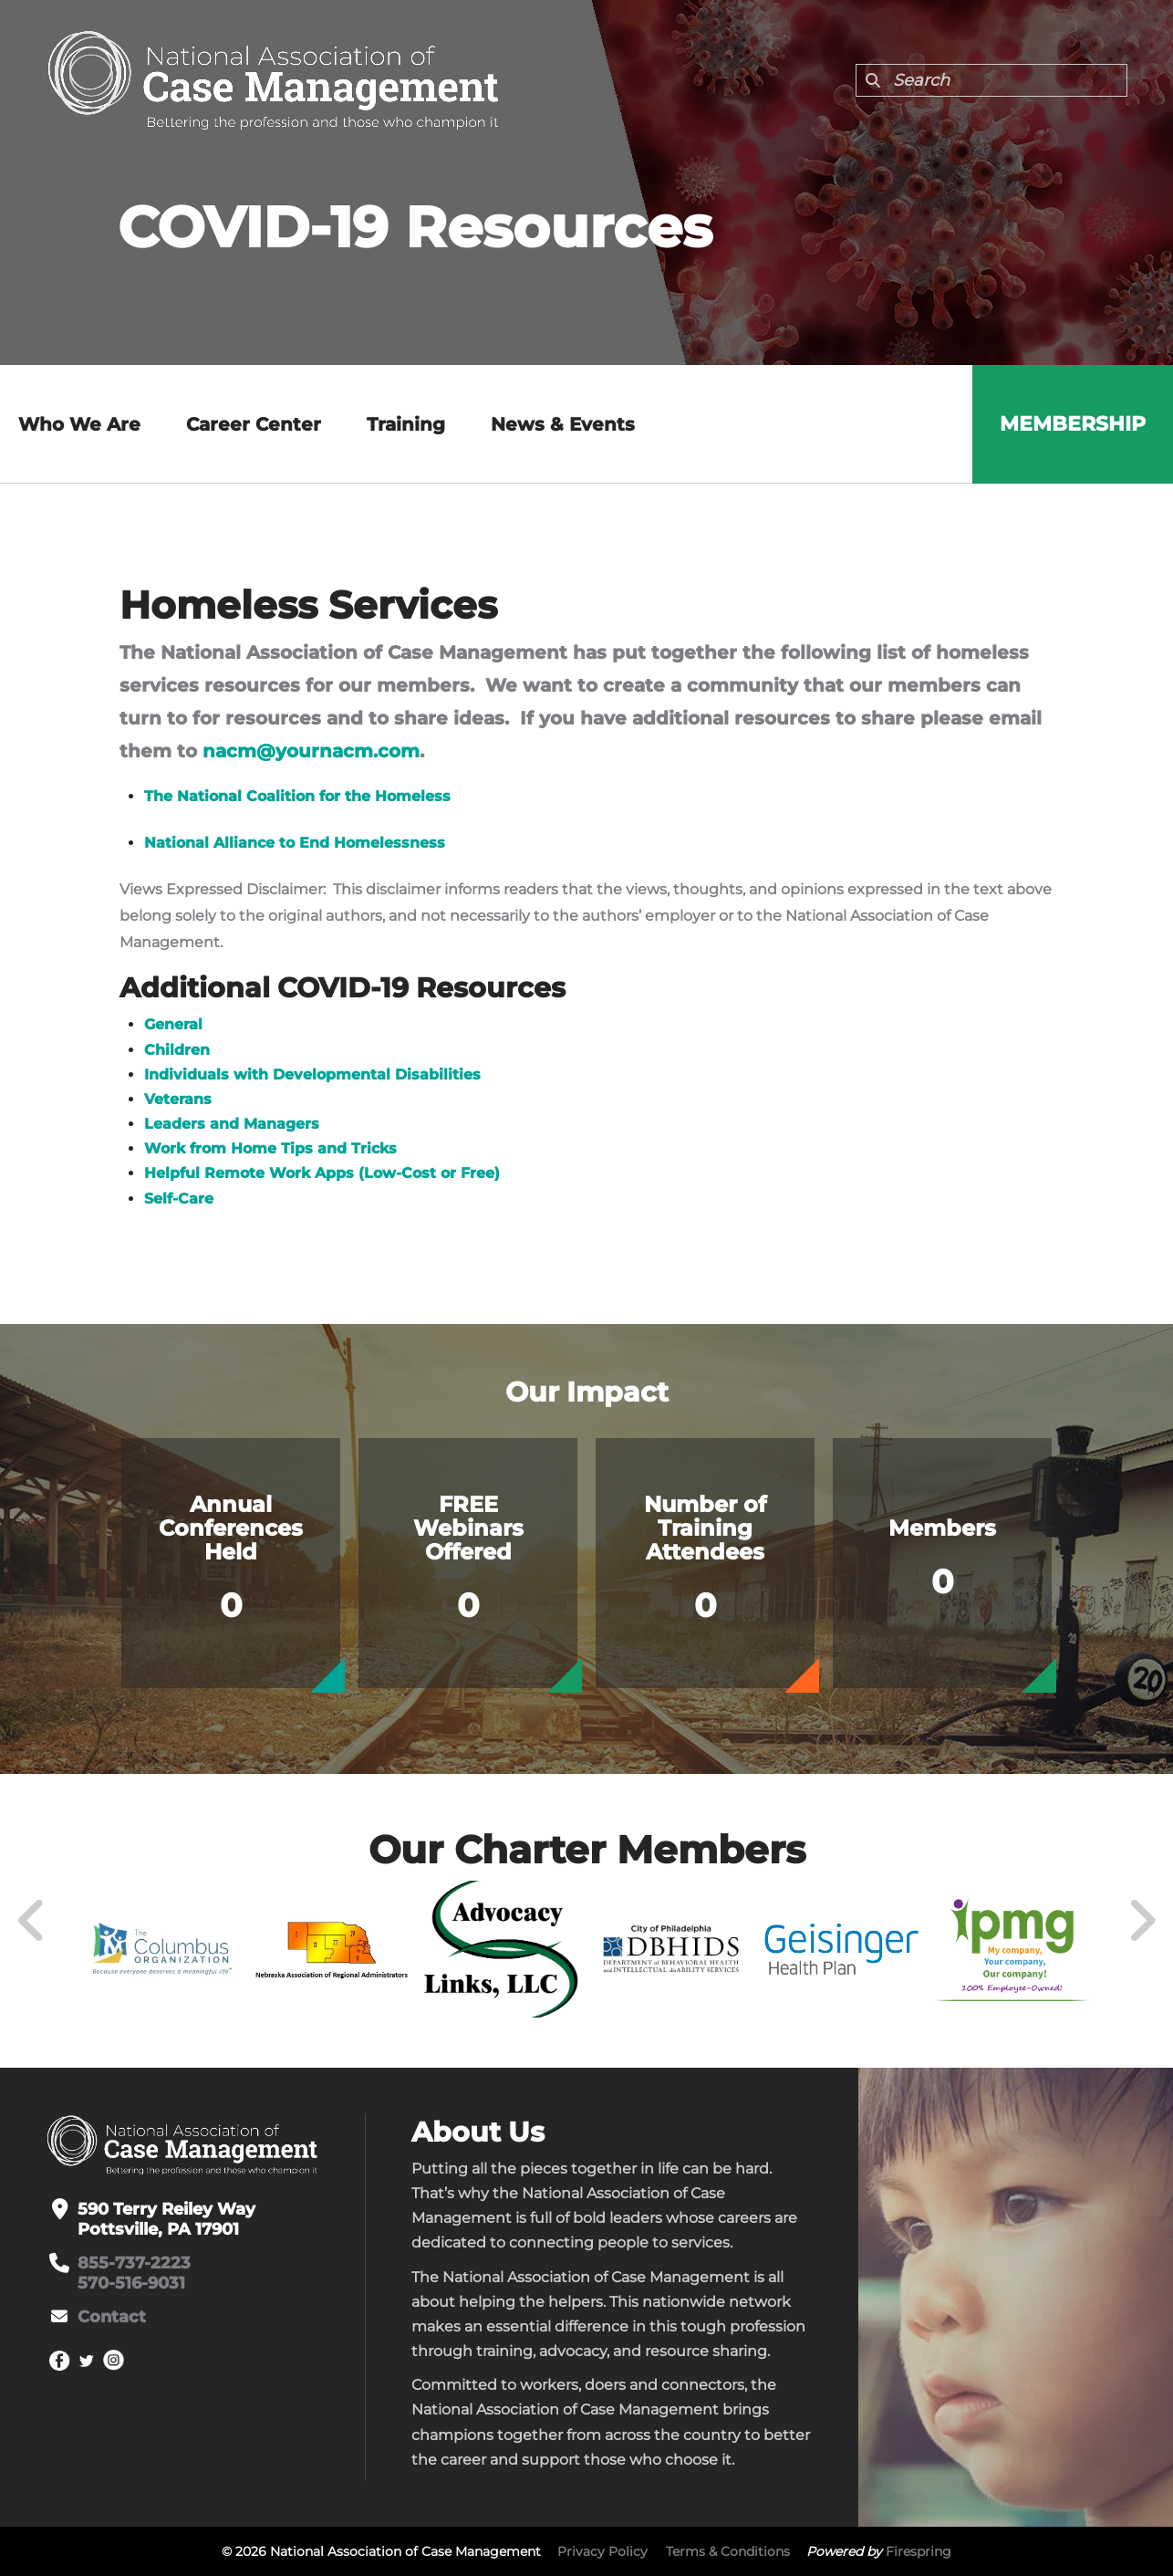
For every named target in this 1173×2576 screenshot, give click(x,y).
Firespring (918, 2551)
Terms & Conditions (728, 2551)
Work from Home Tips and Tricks (270, 1148)
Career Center (253, 424)
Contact (112, 2317)
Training (406, 424)
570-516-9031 (131, 2283)
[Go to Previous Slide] (32, 1920)
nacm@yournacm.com (311, 751)
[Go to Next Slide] (1141, 1920)
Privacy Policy (602, 2551)
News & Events (563, 424)
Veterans (178, 1099)
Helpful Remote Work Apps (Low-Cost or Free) (322, 1173)
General (173, 1024)
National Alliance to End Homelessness (294, 842)
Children (177, 1050)
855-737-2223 (134, 2263)
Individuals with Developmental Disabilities (312, 1074)
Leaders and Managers (231, 1123)
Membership (1073, 424)
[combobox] (991, 80)
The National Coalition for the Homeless (297, 796)
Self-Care (178, 1198)
